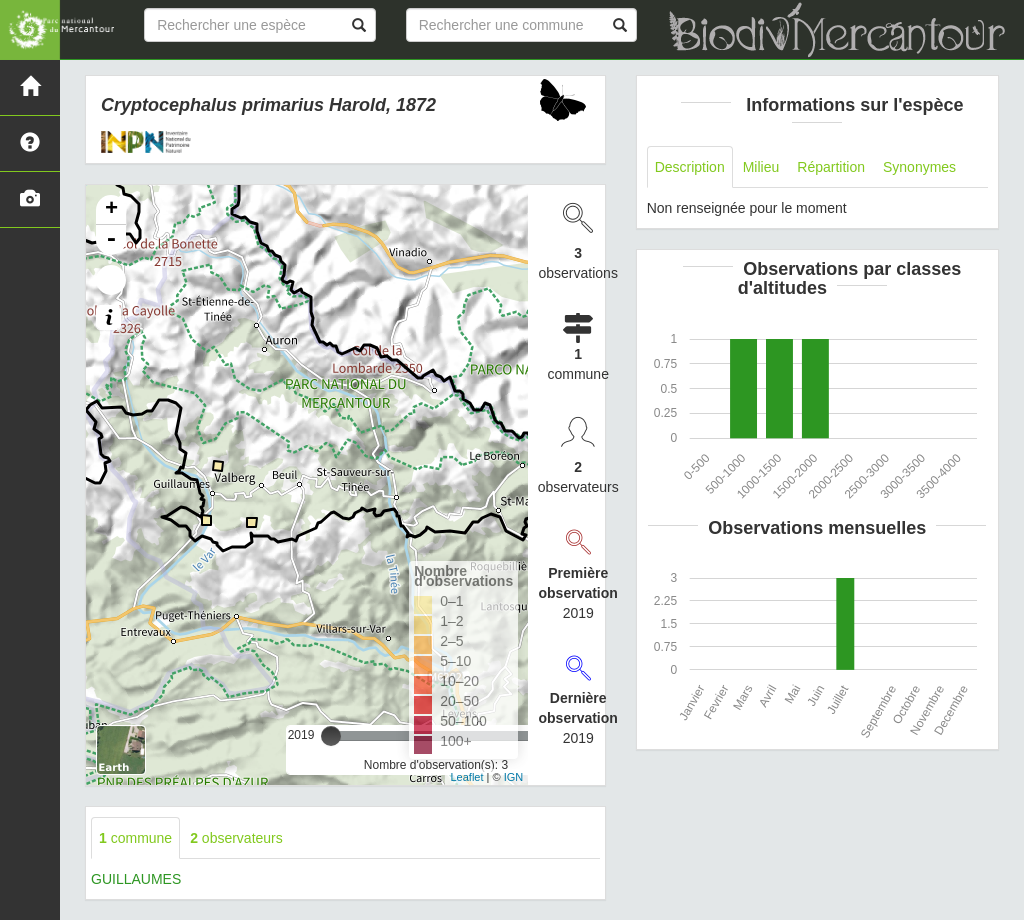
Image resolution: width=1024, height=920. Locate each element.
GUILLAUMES (136, 879)
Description (690, 167)
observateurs (236, 838)
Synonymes (919, 167)
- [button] (111, 240)
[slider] (331, 736)
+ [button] (111, 210)
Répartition (831, 167)
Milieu (761, 167)
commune (135, 838)
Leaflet (466, 777)
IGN (514, 777)
